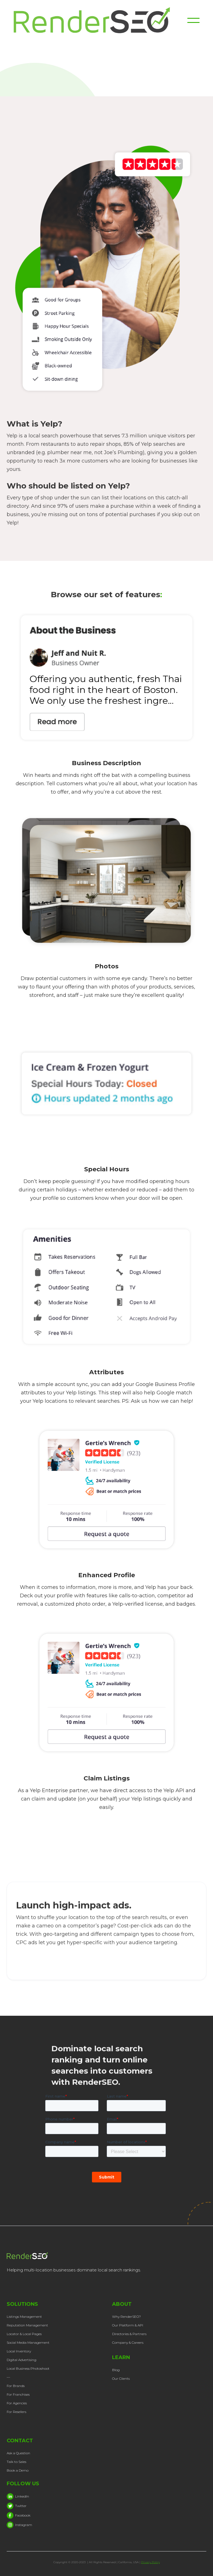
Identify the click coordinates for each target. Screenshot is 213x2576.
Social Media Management (28, 2342)
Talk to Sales (16, 2462)
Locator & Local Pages (24, 2334)
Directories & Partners (129, 2334)
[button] (193, 20)
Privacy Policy (150, 2562)
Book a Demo (18, 2470)
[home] (100, 20)
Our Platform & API (127, 2325)
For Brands (16, 2386)
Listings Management (24, 2316)
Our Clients (121, 2378)
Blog (116, 2370)
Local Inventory (19, 2351)
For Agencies (17, 2403)
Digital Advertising (21, 2360)
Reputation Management (27, 2325)
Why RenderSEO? (126, 2316)
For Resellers (16, 2412)
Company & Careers (127, 2342)
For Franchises (18, 2394)
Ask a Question (18, 2453)
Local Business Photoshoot (28, 2368)
